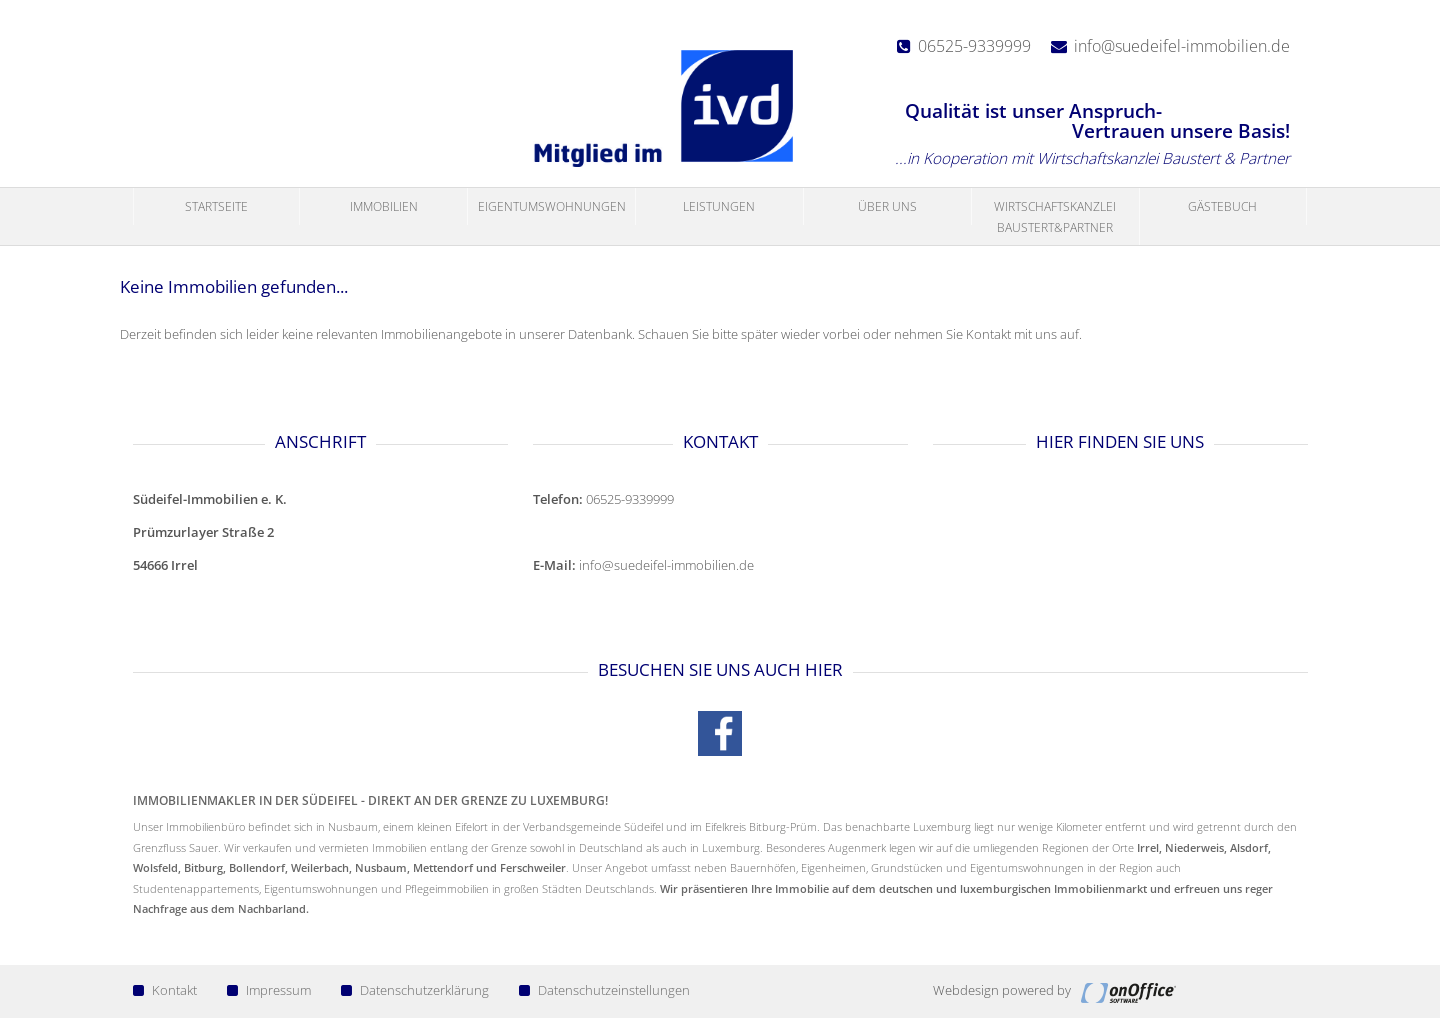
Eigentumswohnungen (552, 206)
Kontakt (165, 990)
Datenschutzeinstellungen (604, 990)
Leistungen (719, 206)
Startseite (216, 206)
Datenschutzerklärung (415, 990)
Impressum (269, 990)
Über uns (887, 206)
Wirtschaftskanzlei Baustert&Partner (1055, 216)
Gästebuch (1222, 206)
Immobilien (384, 206)
